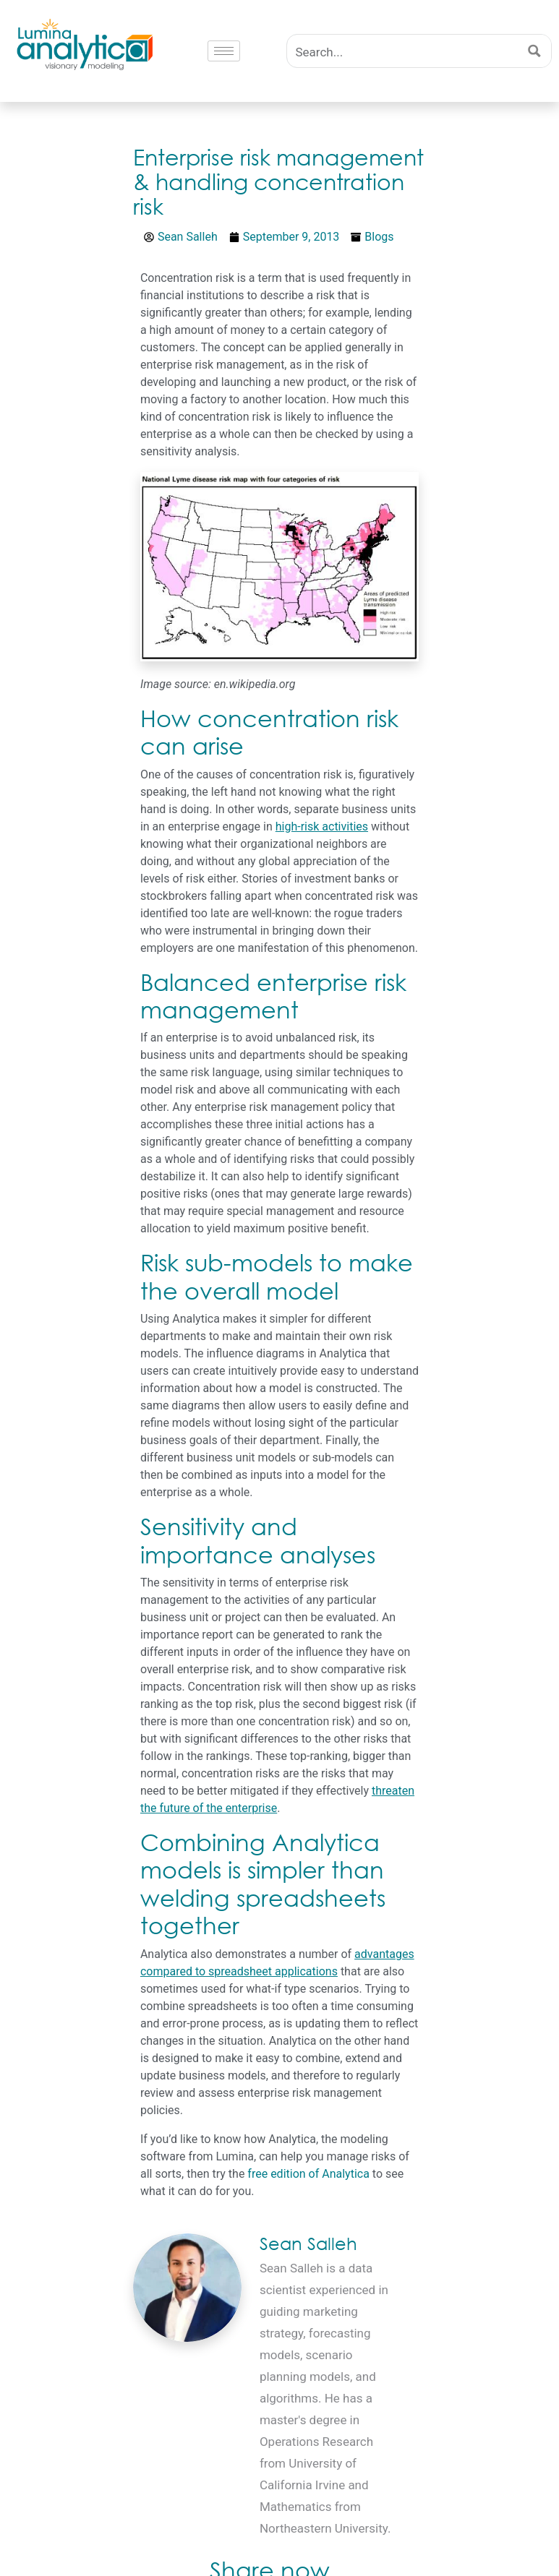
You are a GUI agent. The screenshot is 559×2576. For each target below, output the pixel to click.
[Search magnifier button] (535, 51)
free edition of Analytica (308, 2174)
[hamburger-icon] (224, 50)
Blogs (378, 237)
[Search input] (403, 51)
